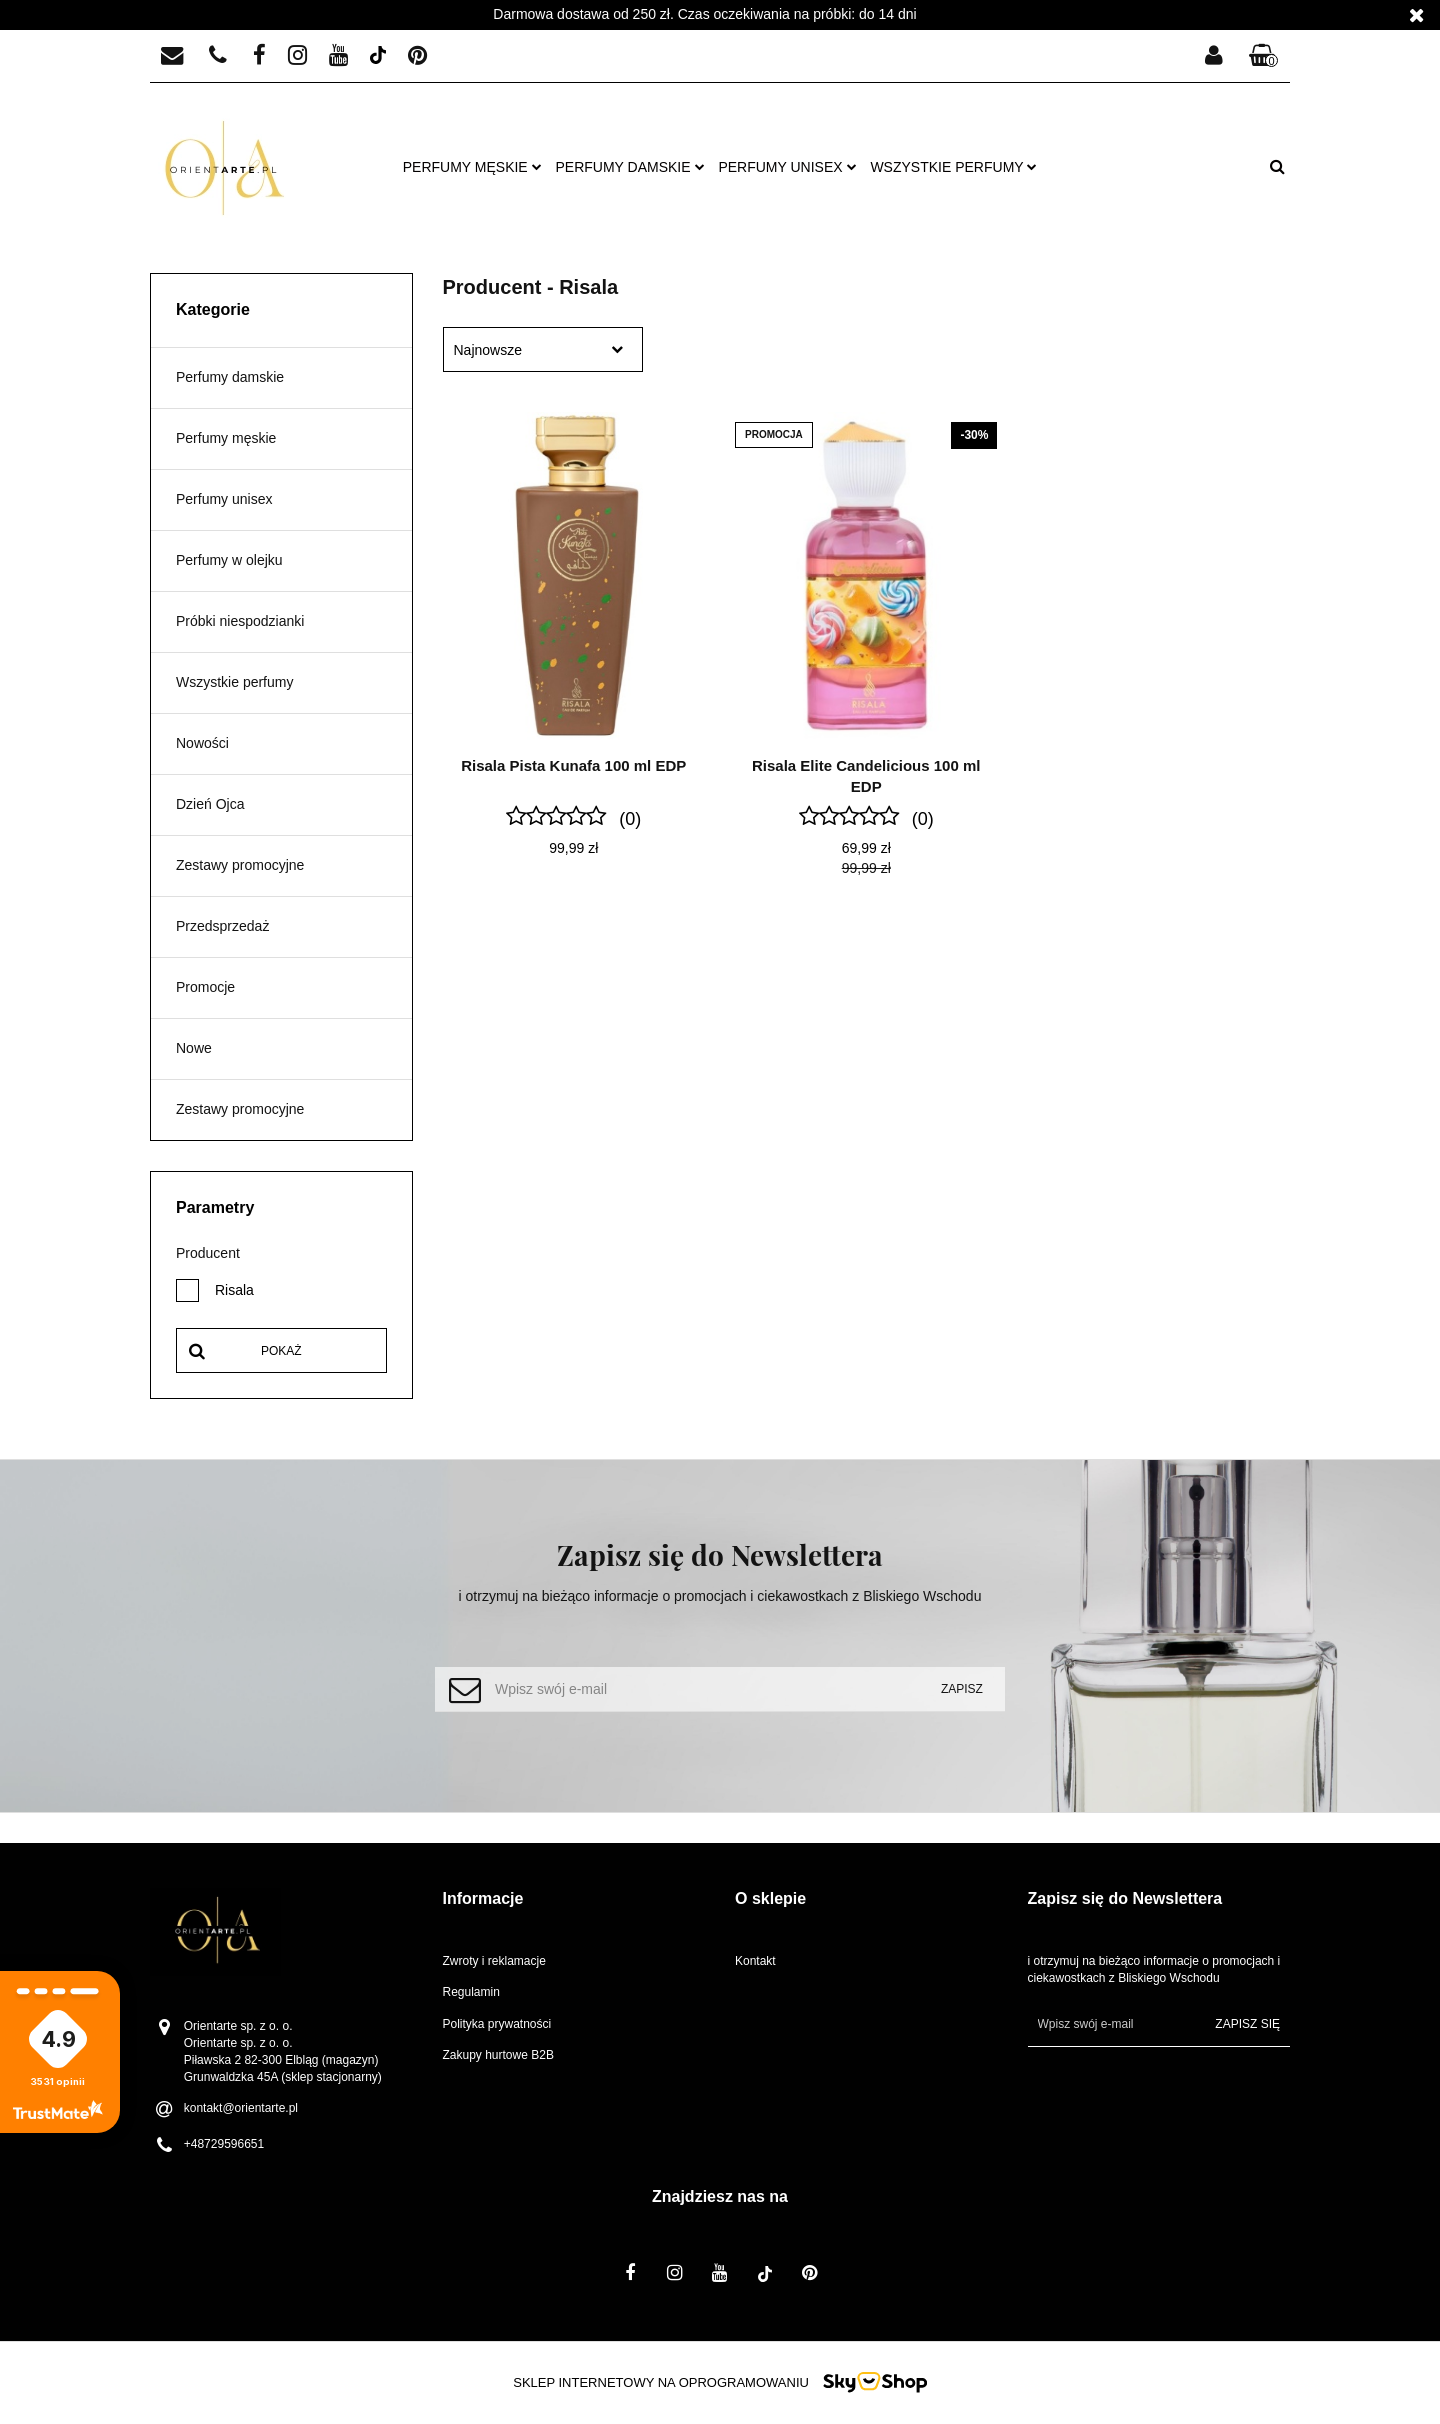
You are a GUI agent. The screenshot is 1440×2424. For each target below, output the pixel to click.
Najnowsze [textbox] (488, 350)
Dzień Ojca (210, 804)
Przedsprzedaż (222, 926)
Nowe (194, 1048)
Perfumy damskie (630, 167)
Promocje (205, 987)
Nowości (202, 743)
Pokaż (281, 1351)
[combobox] (543, 349)
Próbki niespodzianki (240, 621)
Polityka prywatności (497, 2024)
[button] (1264, 56)
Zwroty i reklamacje (494, 1961)
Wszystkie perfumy (953, 167)
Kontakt (755, 1961)
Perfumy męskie (472, 167)
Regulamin (471, 1992)
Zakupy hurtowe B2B (498, 2055)
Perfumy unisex (787, 167)
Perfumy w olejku (229, 560)
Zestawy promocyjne (240, 865)
